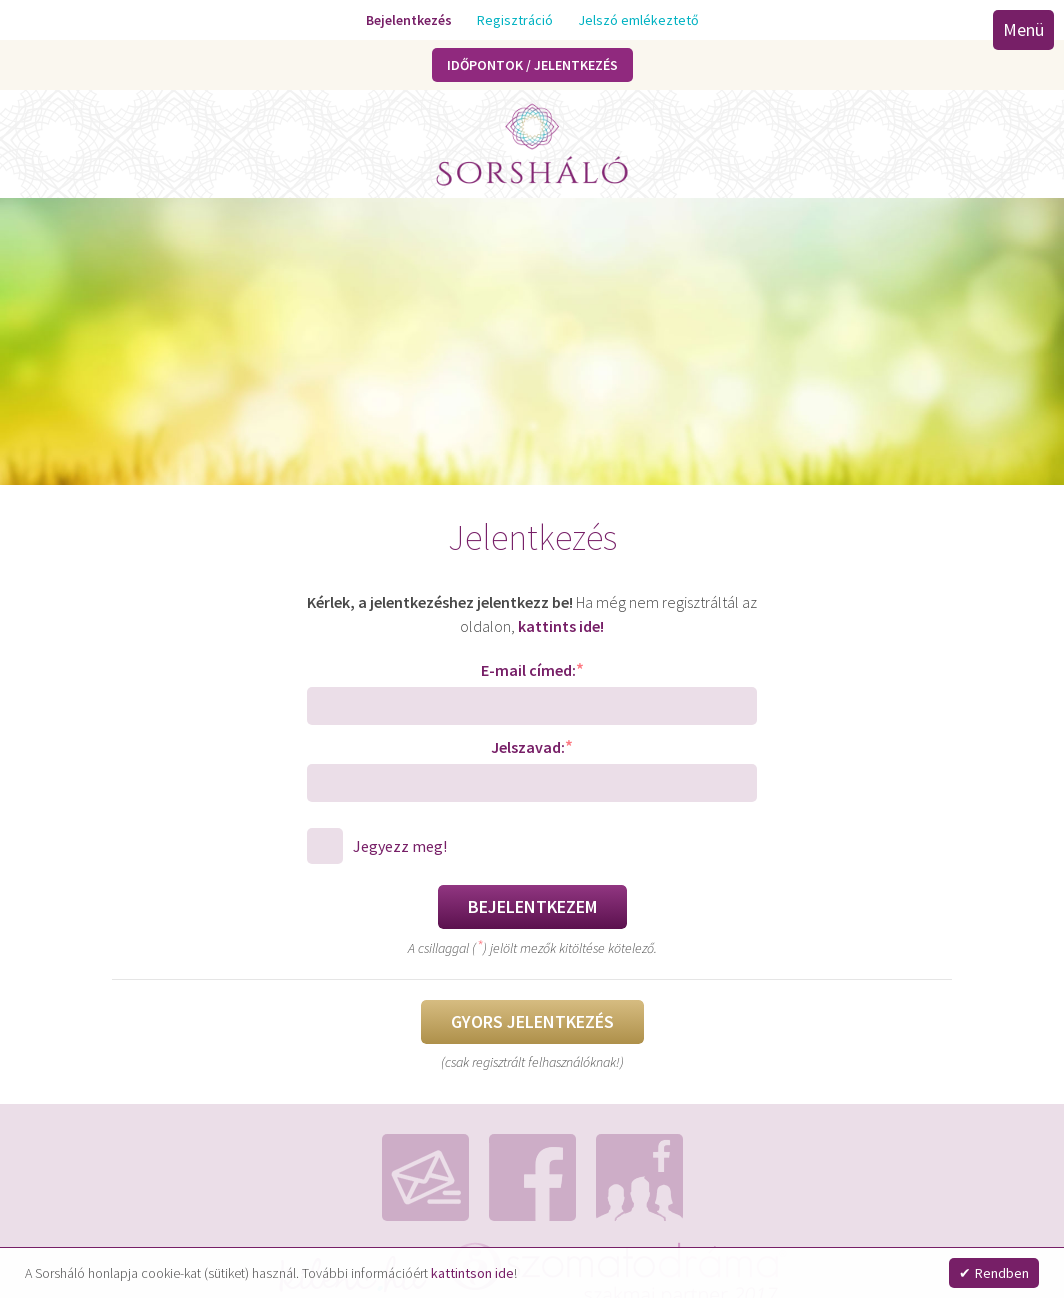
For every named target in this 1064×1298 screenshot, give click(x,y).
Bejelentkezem (532, 906)
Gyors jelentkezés (532, 1021)
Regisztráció (515, 20)
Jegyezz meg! (400, 846)
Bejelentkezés (409, 20)
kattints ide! (561, 626)
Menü (1023, 29)
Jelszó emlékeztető (638, 20)
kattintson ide (472, 1273)
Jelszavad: (532, 746)
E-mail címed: (532, 669)
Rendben (1002, 1273)
